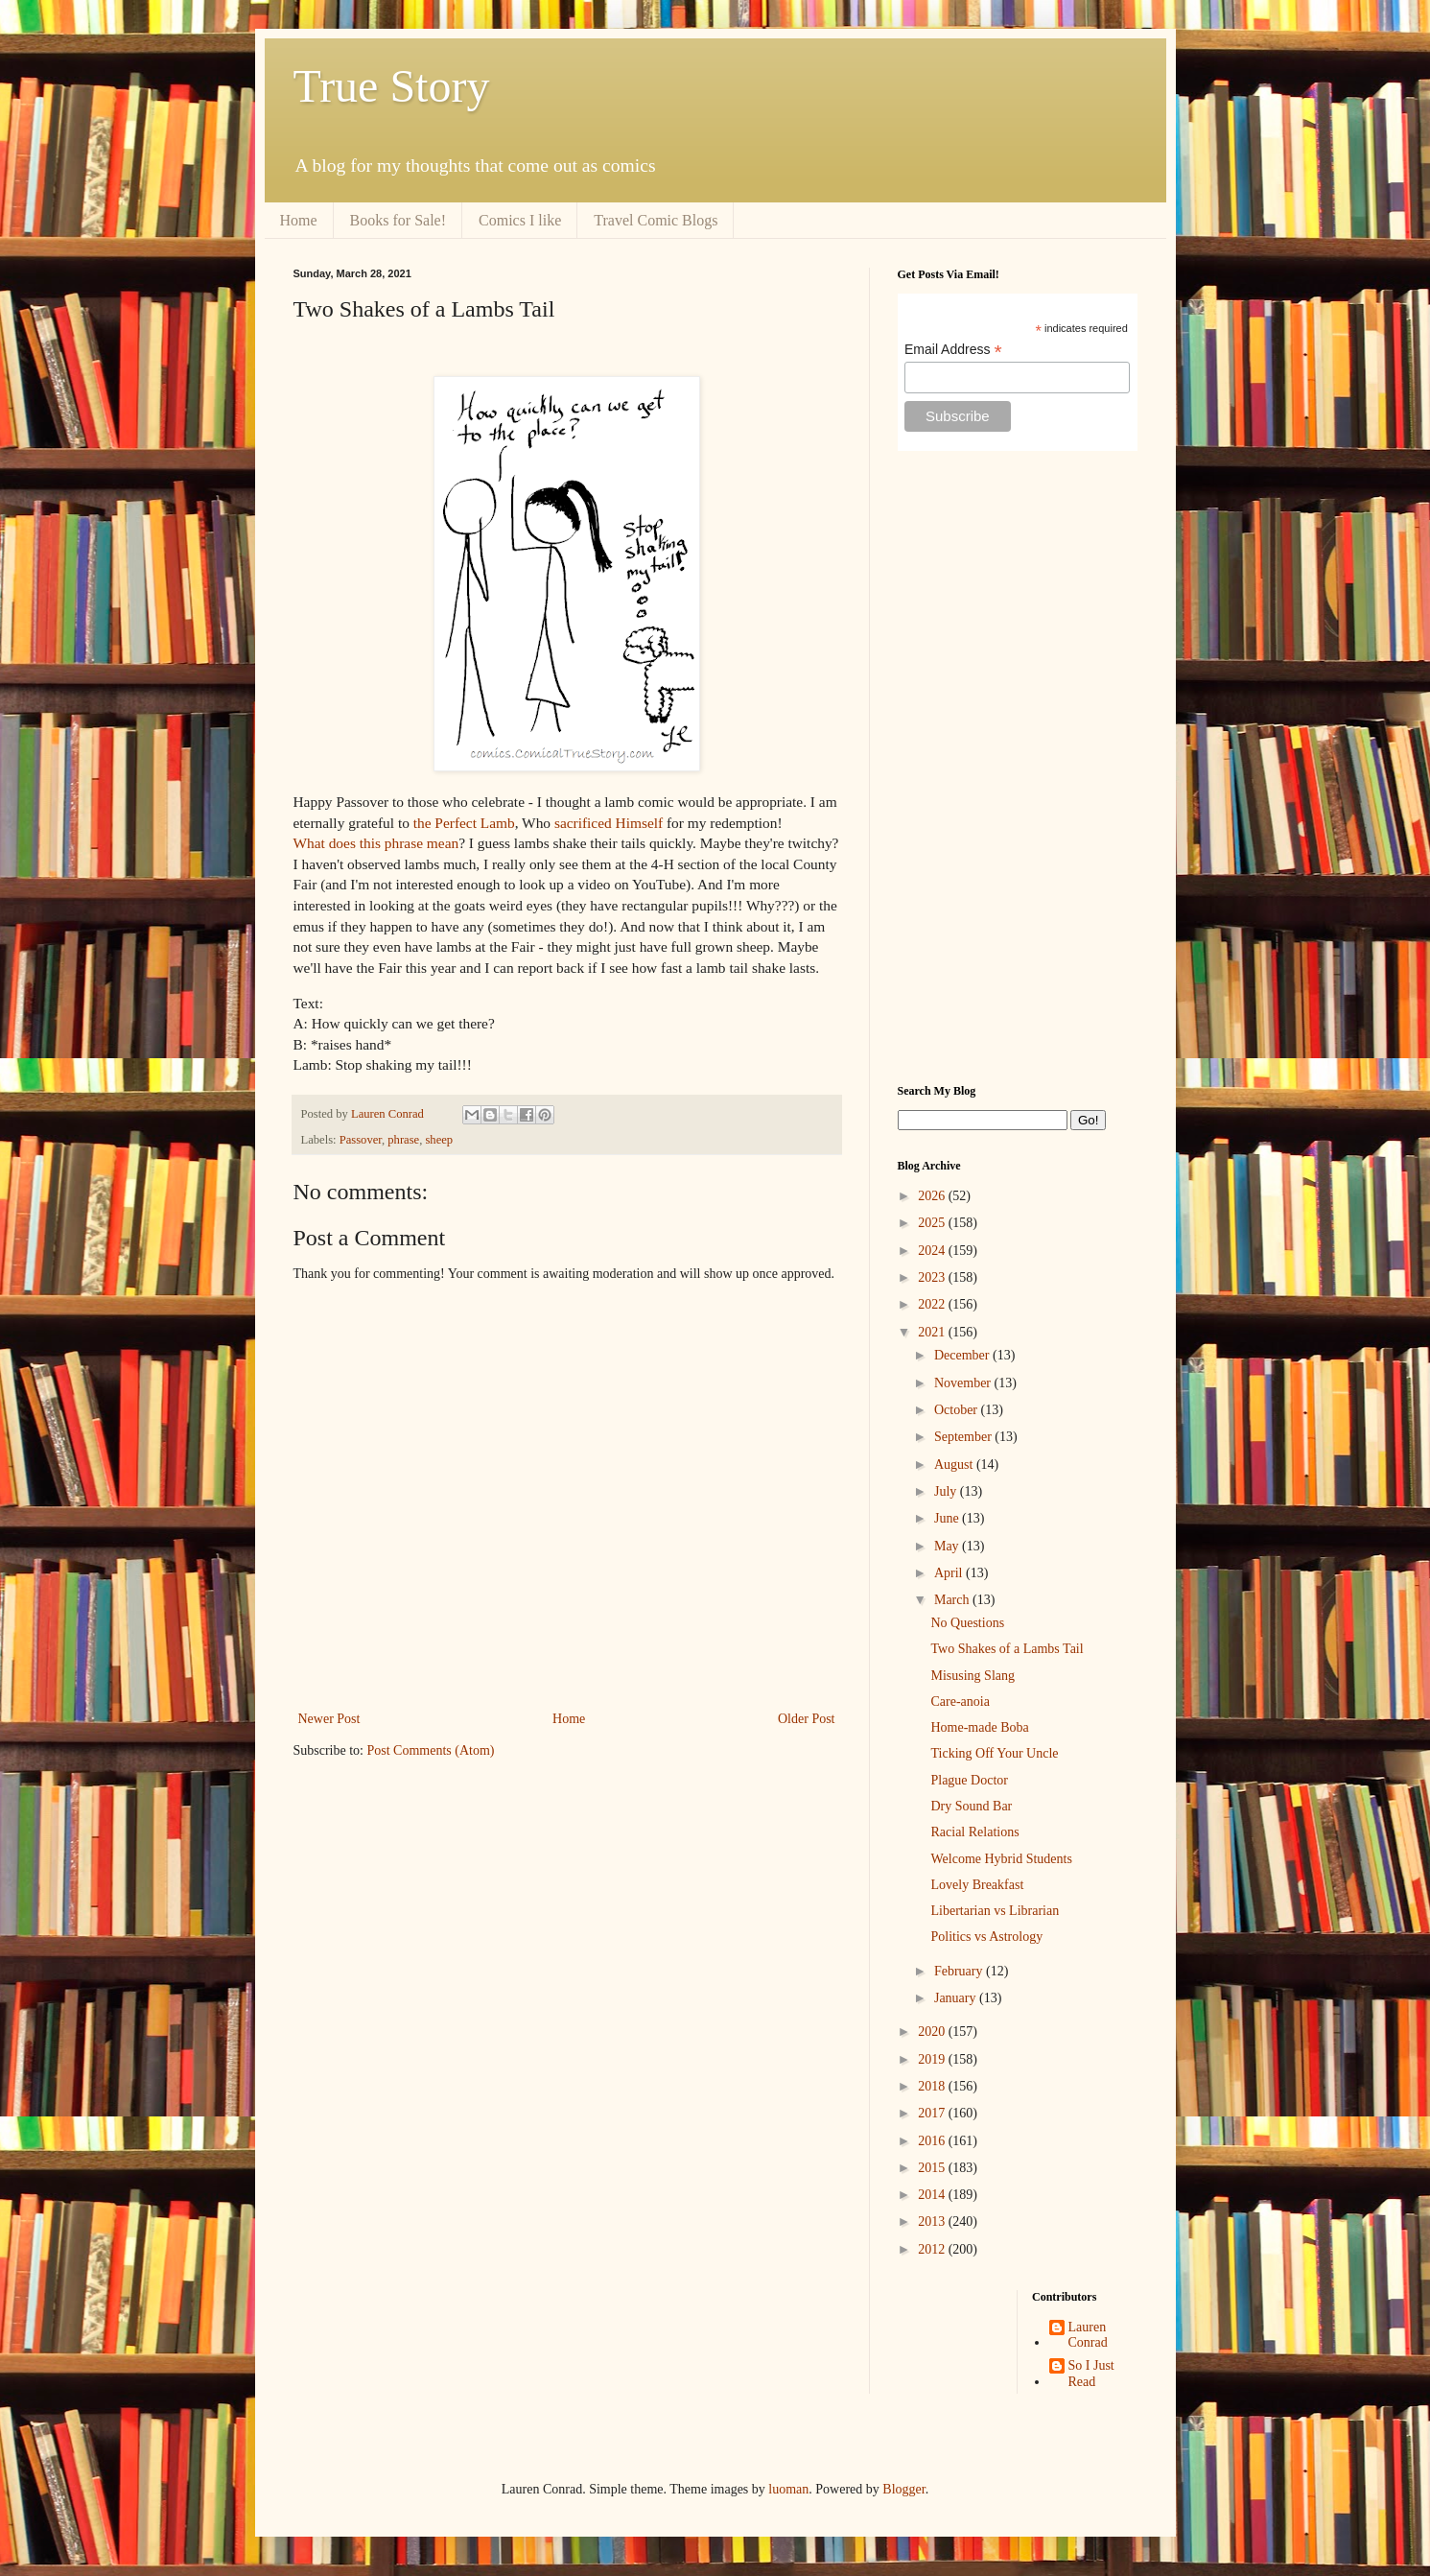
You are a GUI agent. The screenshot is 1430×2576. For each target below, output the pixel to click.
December (963, 1355)
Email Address (953, 350)
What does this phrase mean (376, 843)
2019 (933, 2059)
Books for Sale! (398, 220)
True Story (391, 85)
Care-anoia (959, 1701)
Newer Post (329, 1719)
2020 (933, 2031)
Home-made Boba (979, 1727)
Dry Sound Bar (971, 1806)
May (948, 1546)
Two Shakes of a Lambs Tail (1006, 1649)
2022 (933, 1304)
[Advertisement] (1017, 767)
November (964, 1383)
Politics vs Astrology (986, 1936)
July (947, 1491)
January (956, 1998)
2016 (933, 2141)
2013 (933, 2221)
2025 (933, 1223)
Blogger (903, 2489)
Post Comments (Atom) (431, 1750)
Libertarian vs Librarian (994, 1910)
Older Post (806, 1719)
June (948, 1518)
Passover (361, 1139)
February (960, 1971)
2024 (933, 1250)
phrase (403, 1139)
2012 (933, 2249)
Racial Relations (974, 1832)
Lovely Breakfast (976, 1885)
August (955, 1464)
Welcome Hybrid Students (1000, 1859)
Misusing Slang (972, 1675)
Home (298, 220)
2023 (933, 1277)
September (964, 1437)
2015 (933, 2168)
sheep (439, 1139)
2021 (933, 1332)
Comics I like (520, 220)
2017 (933, 2113)
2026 (933, 1196)
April (950, 1573)
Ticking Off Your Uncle (994, 1753)
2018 (933, 2086)
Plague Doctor (968, 1780)
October (957, 1410)
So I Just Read (1091, 2373)
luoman (788, 2489)
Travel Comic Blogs (655, 220)
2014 (933, 2194)
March (953, 1600)
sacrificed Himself (608, 823)
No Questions (967, 1623)
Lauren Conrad (1088, 2335)
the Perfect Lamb (464, 823)
